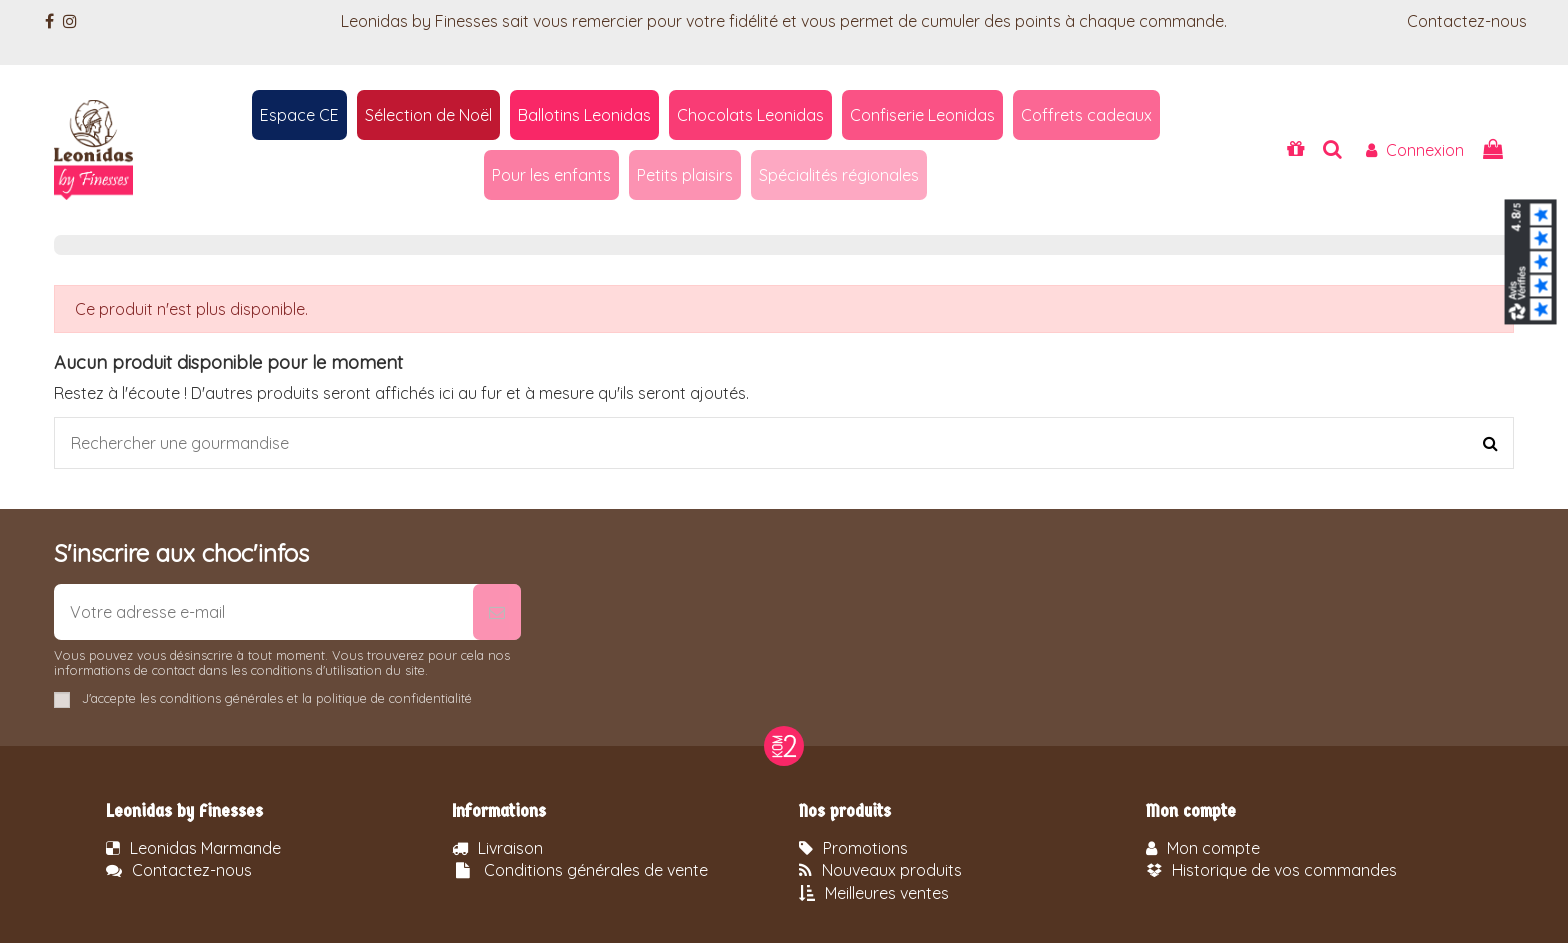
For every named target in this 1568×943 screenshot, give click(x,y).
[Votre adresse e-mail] (263, 612)
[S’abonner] (497, 612)
